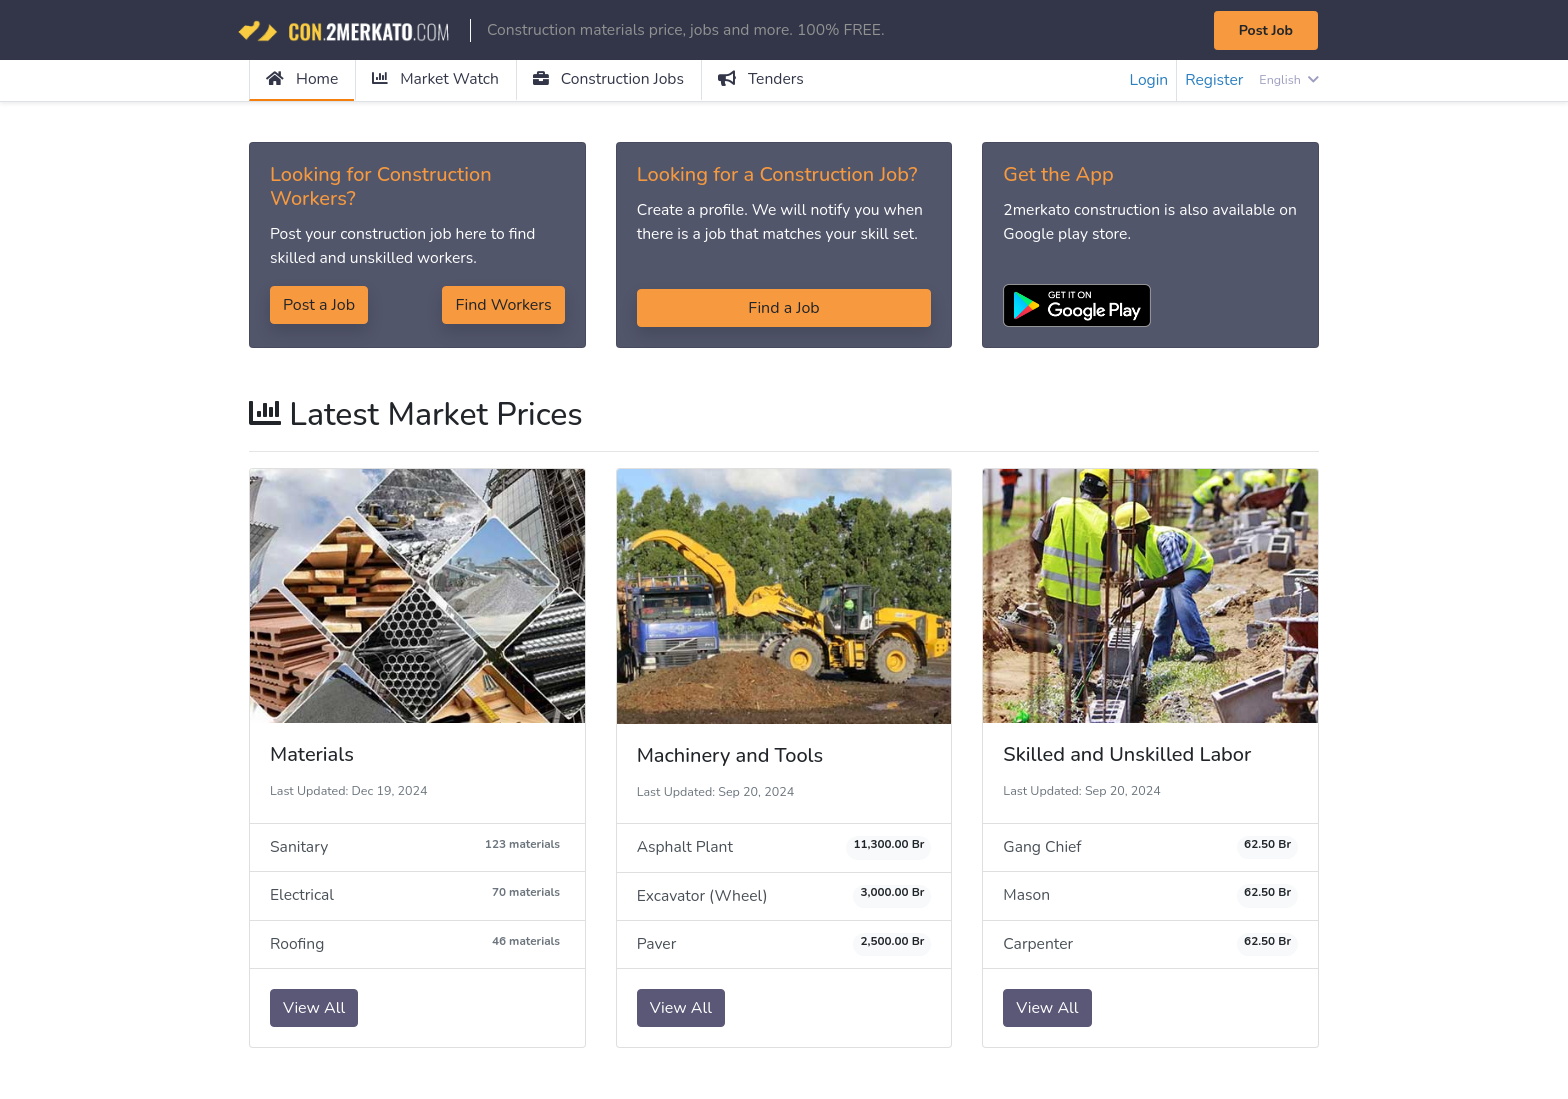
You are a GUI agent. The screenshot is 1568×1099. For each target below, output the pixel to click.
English (1288, 80)
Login (1146, 81)
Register (1213, 81)
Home (302, 80)
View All (314, 1011)
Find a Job (783, 309)
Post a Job (319, 307)
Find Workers (503, 307)
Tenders (768, 80)
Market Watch (437, 80)
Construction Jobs (614, 80)
